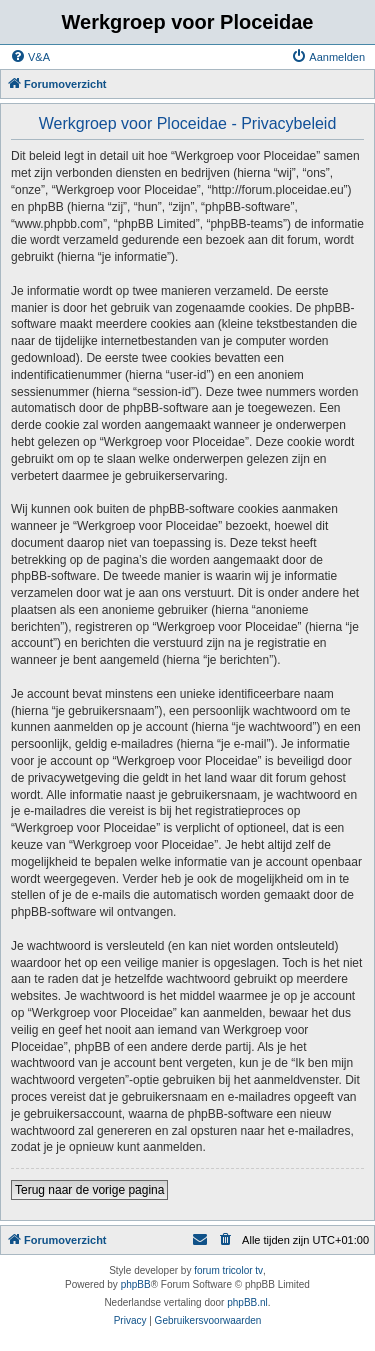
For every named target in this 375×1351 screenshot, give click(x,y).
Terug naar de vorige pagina (89, 1190)
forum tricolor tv (228, 1270)
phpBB (136, 1284)
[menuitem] (30, 57)
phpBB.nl (247, 1302)
